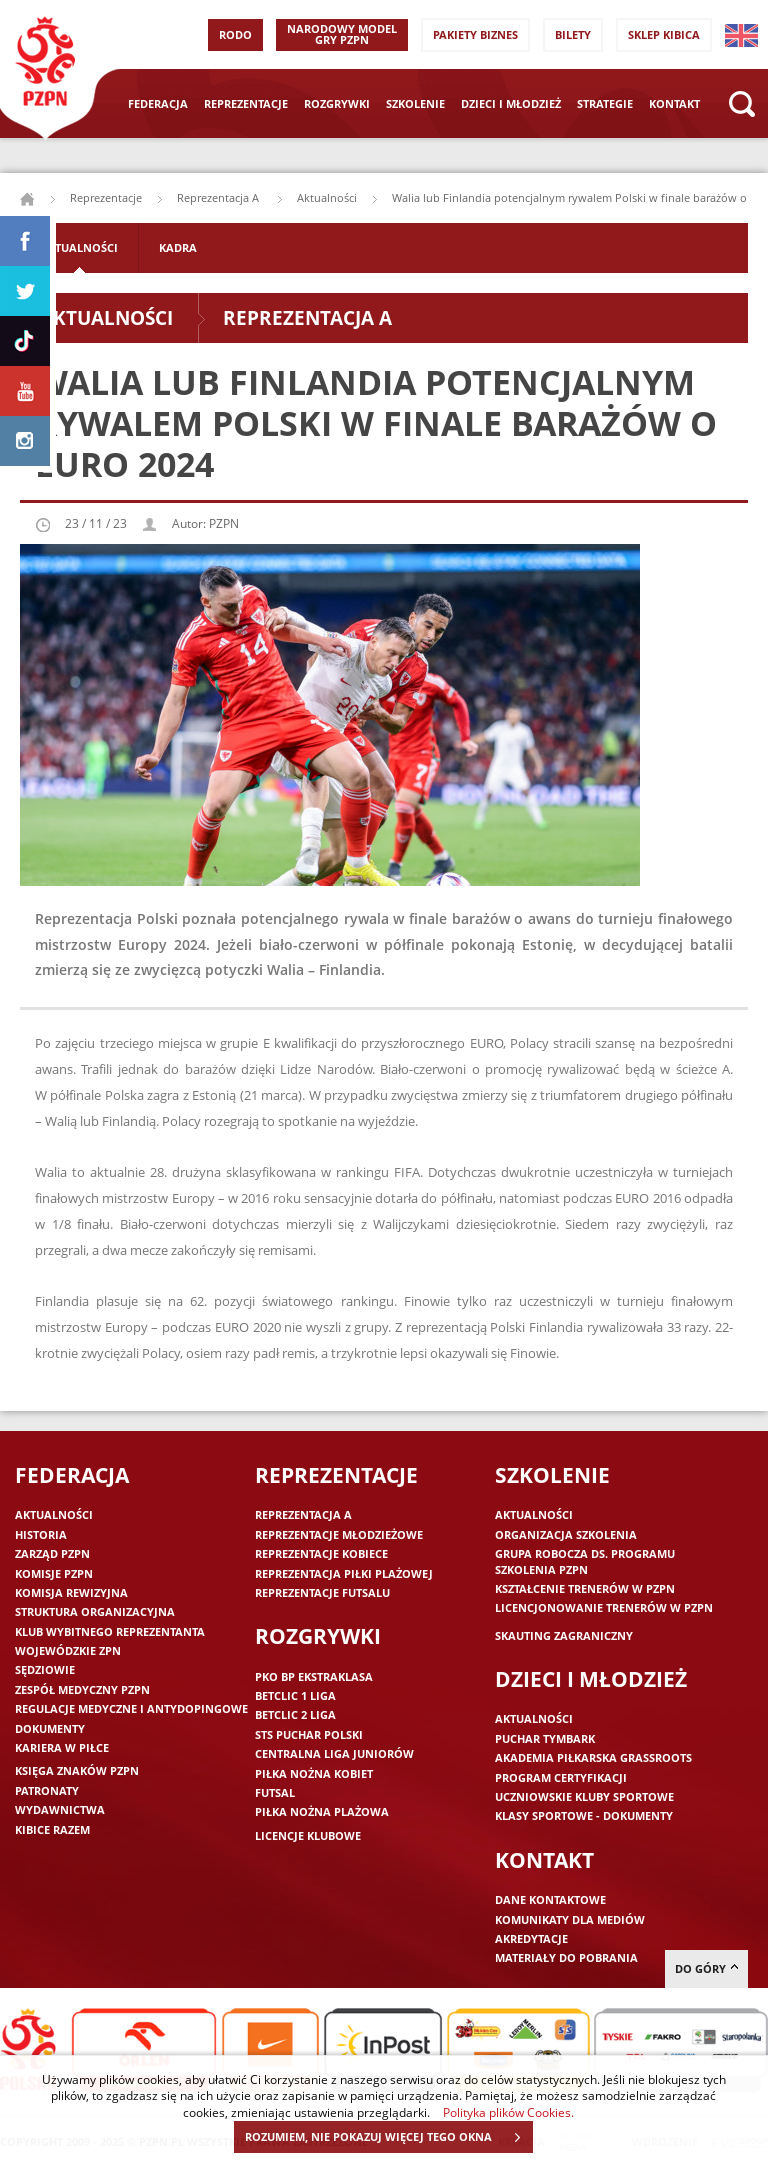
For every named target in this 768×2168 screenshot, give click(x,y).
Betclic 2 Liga (295, 1714)
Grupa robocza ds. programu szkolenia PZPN (585, 1561)
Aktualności (327, 197)
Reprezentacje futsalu (322, 1592)
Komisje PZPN (54, 1573)
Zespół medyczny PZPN (82, 1689)
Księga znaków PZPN (77, 1770)
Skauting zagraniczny (564, 1635)
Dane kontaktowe (550, 1899)
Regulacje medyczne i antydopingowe (131, 1708)
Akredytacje (531, 1938)
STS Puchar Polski (309, 1734)
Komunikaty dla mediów (570, 1919)
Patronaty (47, 1790)
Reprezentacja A (219, 197)
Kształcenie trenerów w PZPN (585, 1588)
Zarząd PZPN (52, 1553)
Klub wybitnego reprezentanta (110, 1631)
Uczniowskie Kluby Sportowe (584, 1796)
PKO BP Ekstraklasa (314, 1676)
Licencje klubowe (308, 1835)
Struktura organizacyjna (95, 1611)
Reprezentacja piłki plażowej (344, 1573)
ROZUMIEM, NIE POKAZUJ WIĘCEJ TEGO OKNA (388, 2137)
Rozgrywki (337, 103)
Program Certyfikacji (561, 1777)
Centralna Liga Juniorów (334, 1753)
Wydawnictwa (60, 1809)
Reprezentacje (246, 103)
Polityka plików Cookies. (508, 2112)
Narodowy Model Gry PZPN (342, 34)
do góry (706, 1968)
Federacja (158, 103)
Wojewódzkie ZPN (68, 1650)
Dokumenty (50, 1728)
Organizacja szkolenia (566, 1534)
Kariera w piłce (62, 1747)
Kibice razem (52, 1829)
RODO (235, 34)
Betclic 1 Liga (295, 1695)
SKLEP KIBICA (664, 34)
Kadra (178, 247)
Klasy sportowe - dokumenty (584, 1815)
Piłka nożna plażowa (322, 1811)
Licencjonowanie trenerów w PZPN (604, 1607)
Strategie (605, 103)
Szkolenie (415, 103)
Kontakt (674, 103)
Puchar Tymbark (545, 1738)
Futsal (275, 1792)
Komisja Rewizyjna (71, 1592)
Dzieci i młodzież (511, 103)
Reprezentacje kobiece (321, 1553)
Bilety (573, 34)
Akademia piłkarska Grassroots (593, 1757)
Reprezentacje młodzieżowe (339, 1534)
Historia (41, 1534)
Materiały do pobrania (566, 1957)
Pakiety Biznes (475, 34)
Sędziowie (45, 1669)
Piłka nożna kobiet (314, 1773)
